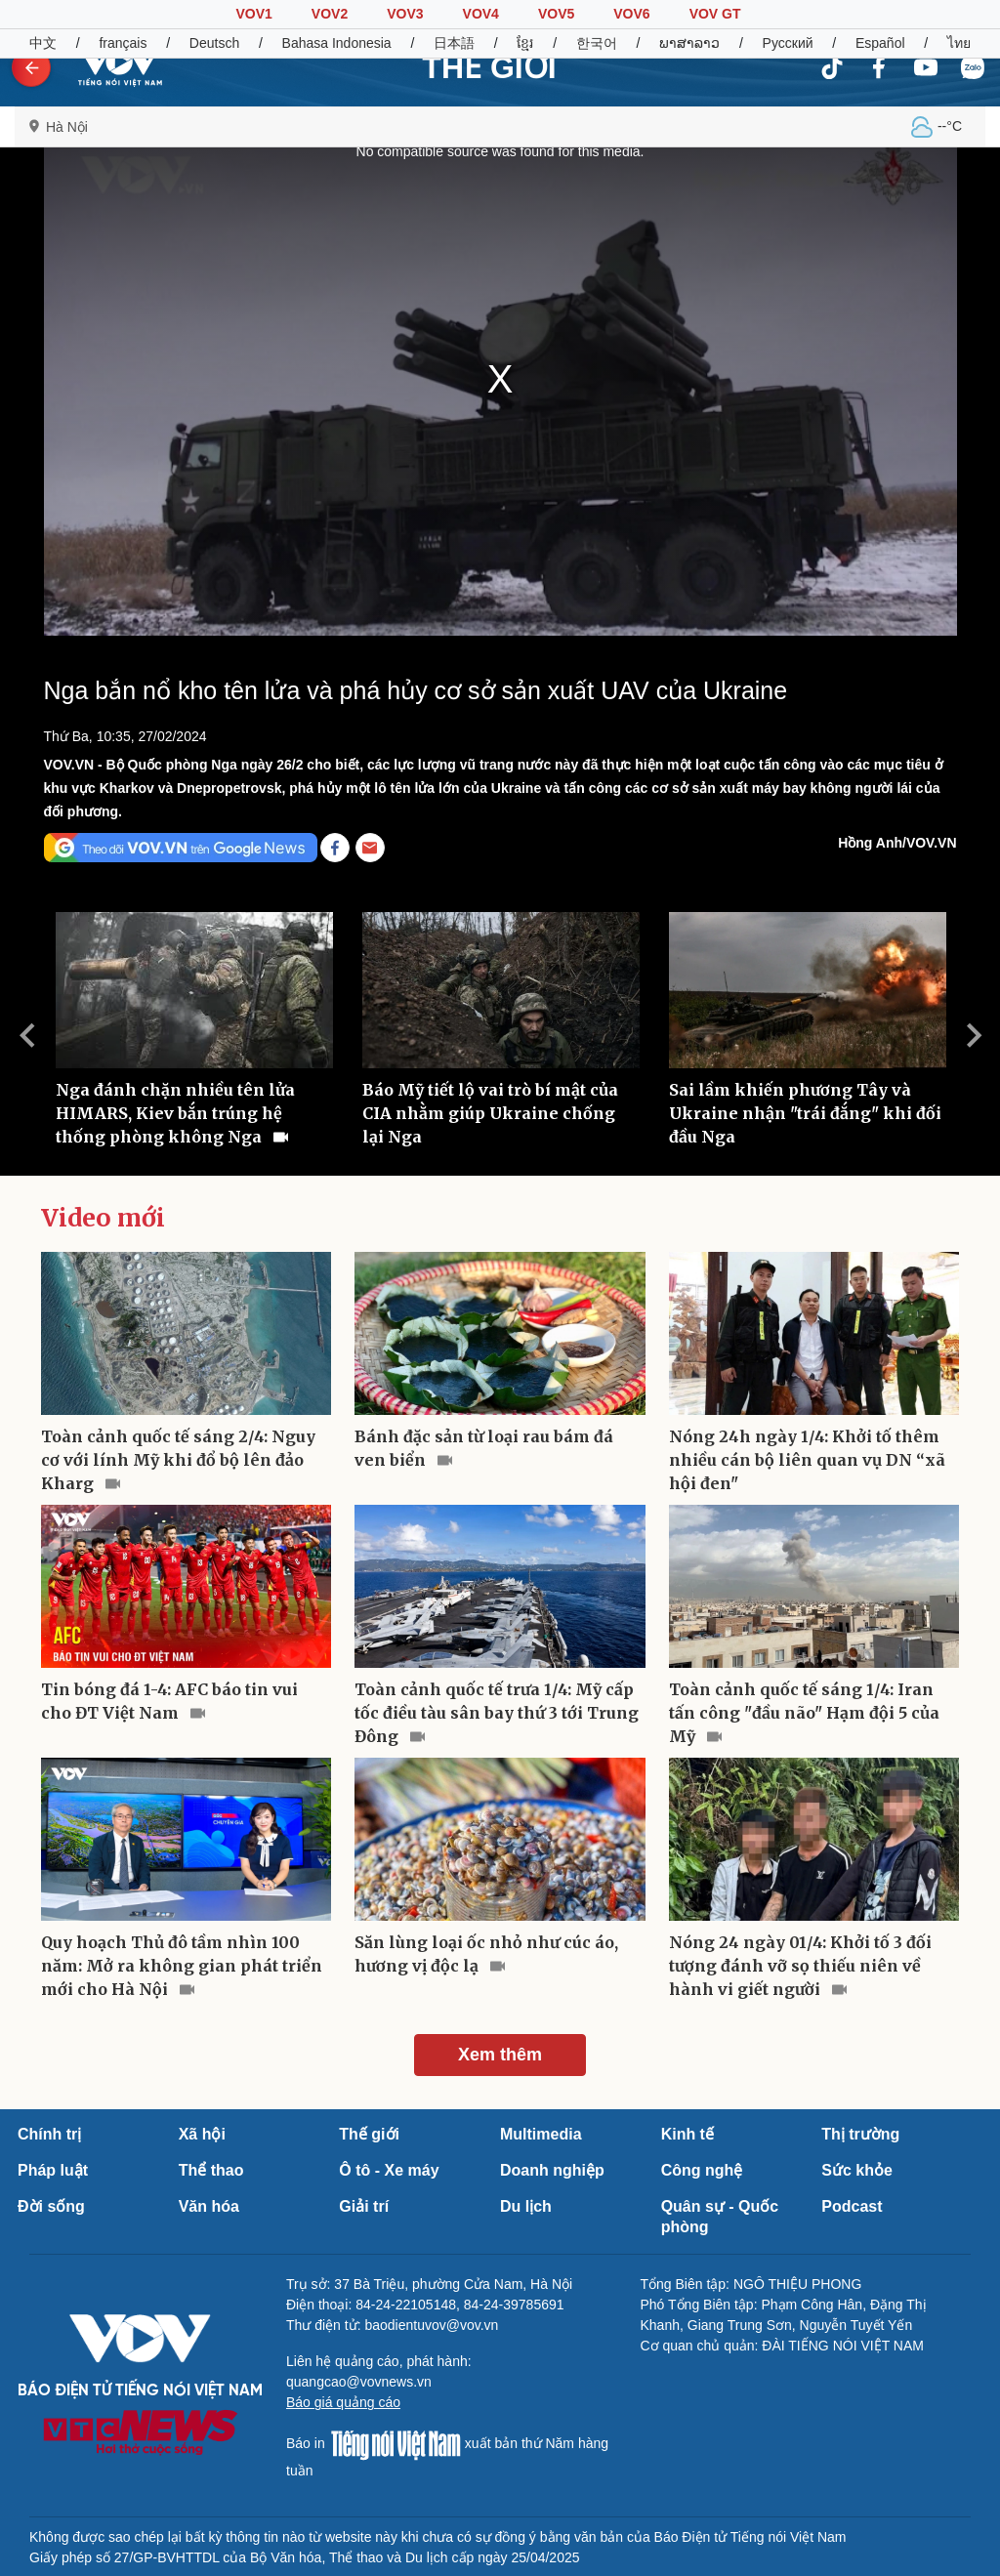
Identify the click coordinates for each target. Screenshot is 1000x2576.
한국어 (596, 43)
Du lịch (526, 2206)
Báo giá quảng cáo (343, 2402)
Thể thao (211, 2170)
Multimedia (541, 2134)
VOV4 (481, 13)
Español (880, 43)
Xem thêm (500, 2054)
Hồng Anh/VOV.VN (897, 843)
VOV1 (253, 13)
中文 (43, 43)
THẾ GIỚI (489, 67)
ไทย (959, 43)
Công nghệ (702, 2170)
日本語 (454, 43)
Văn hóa (209, 2206)
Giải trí (364, 2206)
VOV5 (556, 13)
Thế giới (369, 2134)
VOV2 (330, 13)
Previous (26, 1035)
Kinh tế (687, 2134)
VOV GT (715, 13)
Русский (788, 43)
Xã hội (202, 2134)
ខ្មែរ (525, 43)
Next (973, 1035)
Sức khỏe (857, 2170)
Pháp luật (53, 2170)
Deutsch (214, 43)
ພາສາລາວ (689, 43)
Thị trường (860, 2134)
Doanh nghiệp (552, 2170)
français (122, 43)
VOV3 (405, 13)
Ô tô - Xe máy (388, 2170)
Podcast (851, 2206)
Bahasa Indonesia (337, 43)
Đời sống (51, 2206)
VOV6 (631, 13)
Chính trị (49, 2134)
